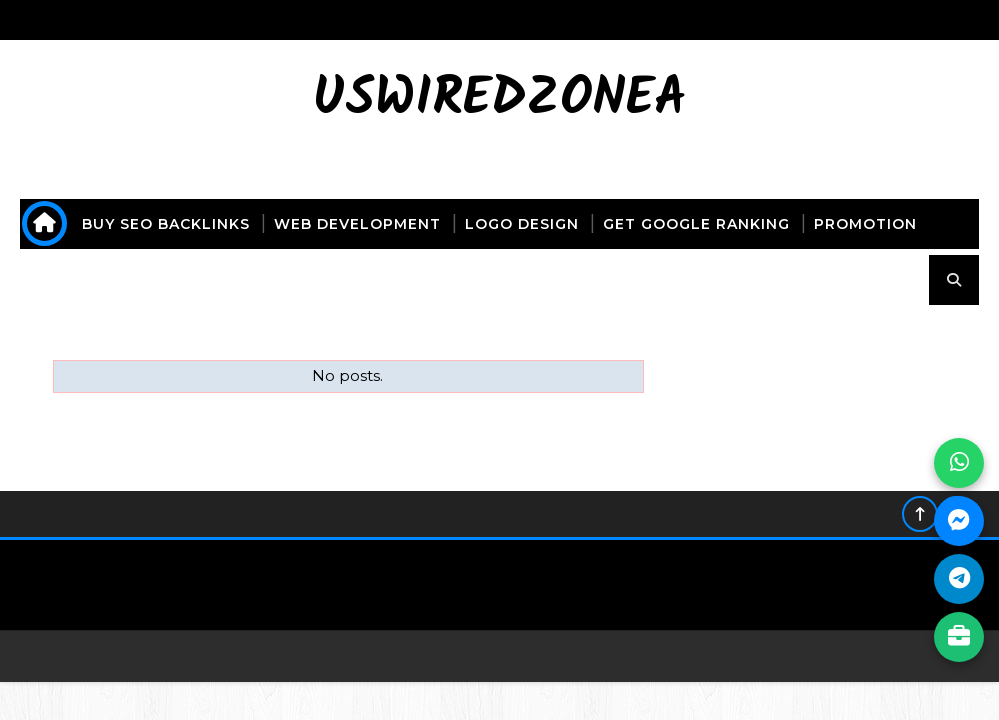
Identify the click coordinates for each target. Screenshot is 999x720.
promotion (865, 224)
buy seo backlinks (166, 224)
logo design (522, 224)
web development (357, 224)
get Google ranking (696, 224)
